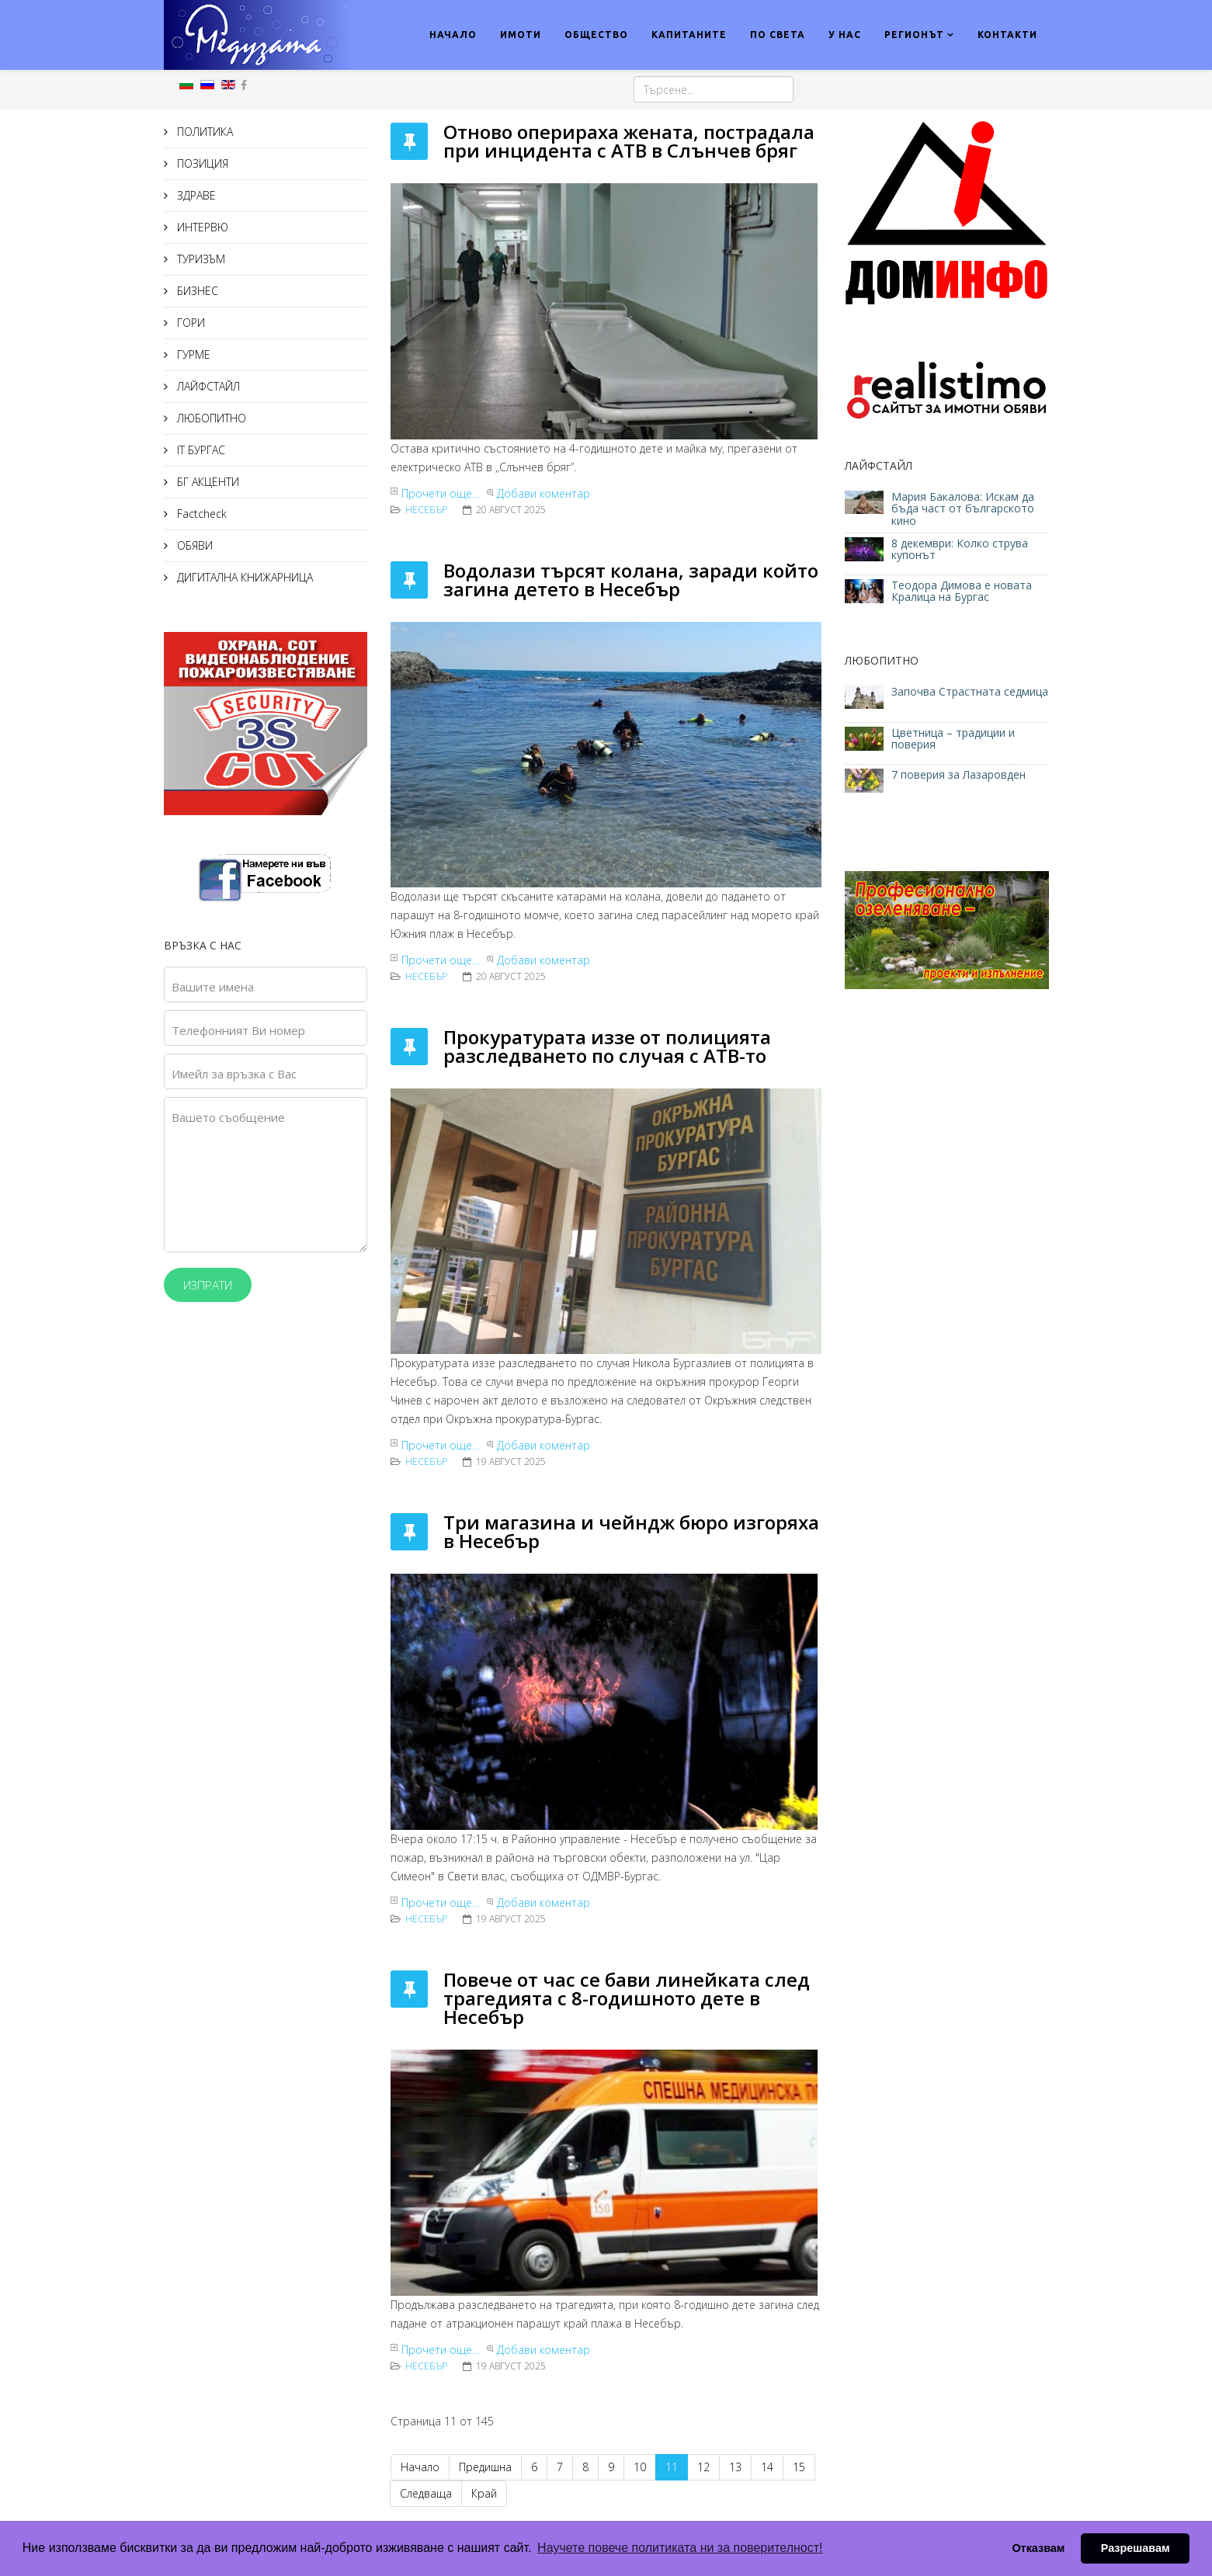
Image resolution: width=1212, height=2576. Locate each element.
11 (671, 2467)
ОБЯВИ (193, 545)
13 (735, 2467)
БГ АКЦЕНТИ (206, 481)
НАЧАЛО (453, 35)
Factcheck (200, 513)
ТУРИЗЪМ (199, 259)
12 (703, 2467)
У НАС (844, 35)
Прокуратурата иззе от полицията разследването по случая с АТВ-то (607, 1046)
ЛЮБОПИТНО (210, 418)
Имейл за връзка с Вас (234, 1073)
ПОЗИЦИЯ (201, 163)
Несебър (426, 509)
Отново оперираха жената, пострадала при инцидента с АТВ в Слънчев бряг (628, 141)
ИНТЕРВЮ (201, 227)
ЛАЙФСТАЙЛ (207, 386)
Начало (420, 2467)
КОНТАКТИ (1007, 35)
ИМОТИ (520, 35)
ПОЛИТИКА (203, 131)
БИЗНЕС (196, 290)
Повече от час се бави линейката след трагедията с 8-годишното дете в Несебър (626, 1998)
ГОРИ (189, 322)
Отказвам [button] (1038, 2548)
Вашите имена (213, 987)
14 (767, 2467)
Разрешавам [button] (1135, 2548)
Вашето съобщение (228, 1117)
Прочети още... (440, 493)
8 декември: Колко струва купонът (959, 549)
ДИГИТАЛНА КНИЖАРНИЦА (243, 577)
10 (640, 2467)
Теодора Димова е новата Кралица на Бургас (961, 591)
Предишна (485, 2467)
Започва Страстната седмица (969, 691)
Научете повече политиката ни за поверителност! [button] (679, 2547)
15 (799, 2467)
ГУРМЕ (192, 354)
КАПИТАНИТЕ (689, 35)
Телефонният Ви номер (238, 1030)
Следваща (426, 2493)
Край (484, 2493)
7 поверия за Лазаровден (958, 774)
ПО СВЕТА (777, 35)
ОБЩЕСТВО (596, 35)
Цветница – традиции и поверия (953, 738)
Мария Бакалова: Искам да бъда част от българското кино (962, 508)
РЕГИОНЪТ (914, 35)
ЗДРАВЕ (195, 195)
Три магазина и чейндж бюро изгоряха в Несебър (631, 1531)
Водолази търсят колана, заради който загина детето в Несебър (630, 579)
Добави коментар (543, 493)
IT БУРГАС (199, 450)
